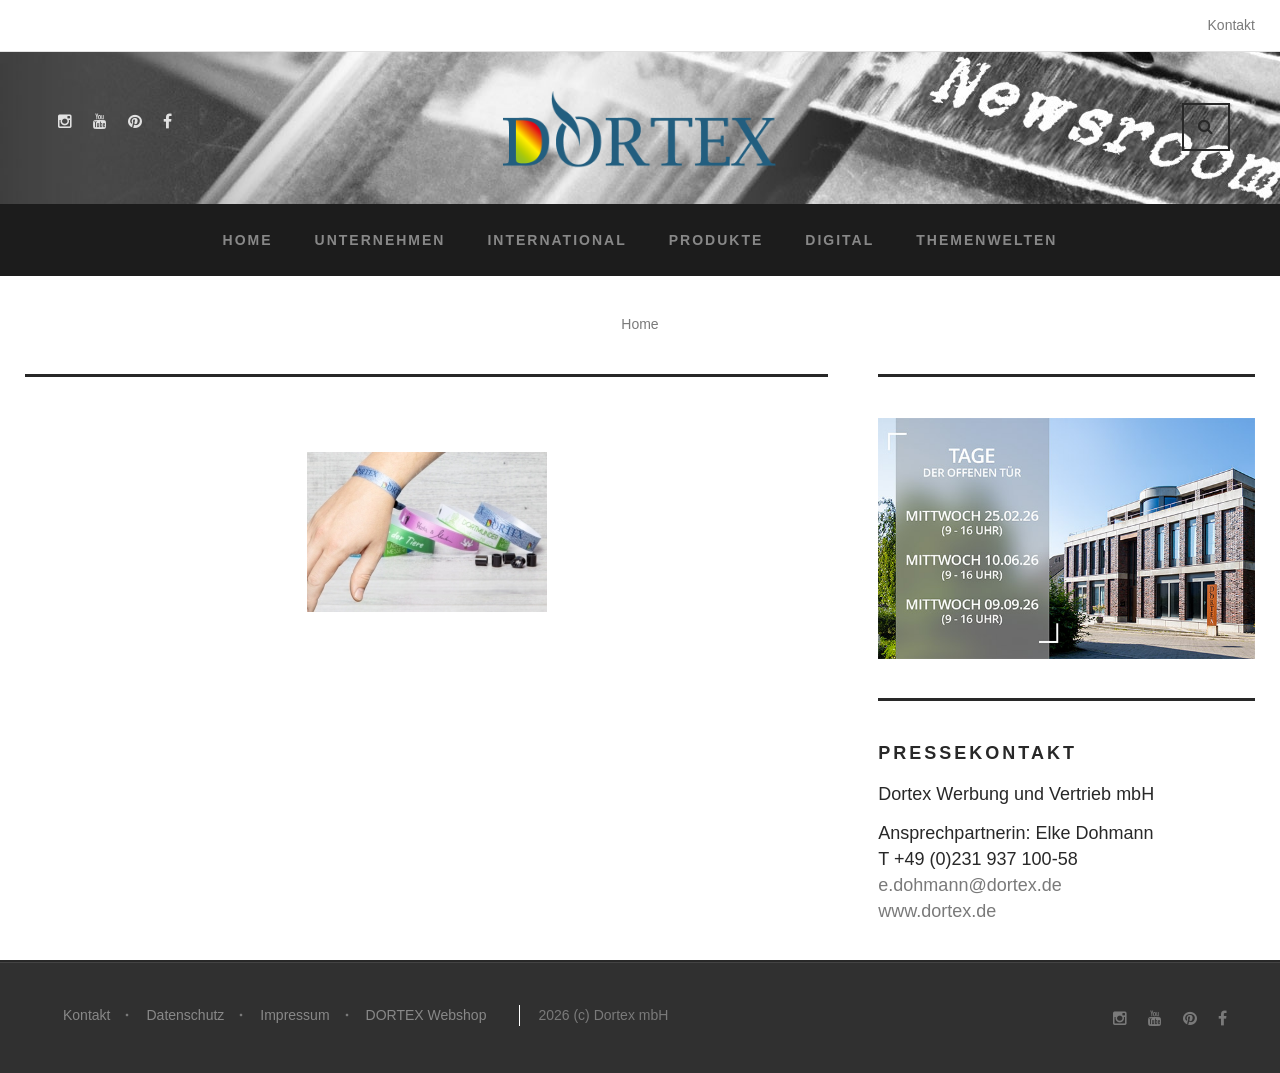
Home (248, 240)
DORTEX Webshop (426, 1015)
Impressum (294, 1015)
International (556, 240)
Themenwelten (986, 240)
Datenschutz (185, 1015)
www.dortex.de (937, 911)
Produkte (716, 240)
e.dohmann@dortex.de (969, 885)
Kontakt (1231, 25)
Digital (839, 240)
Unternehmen (380, 240)
